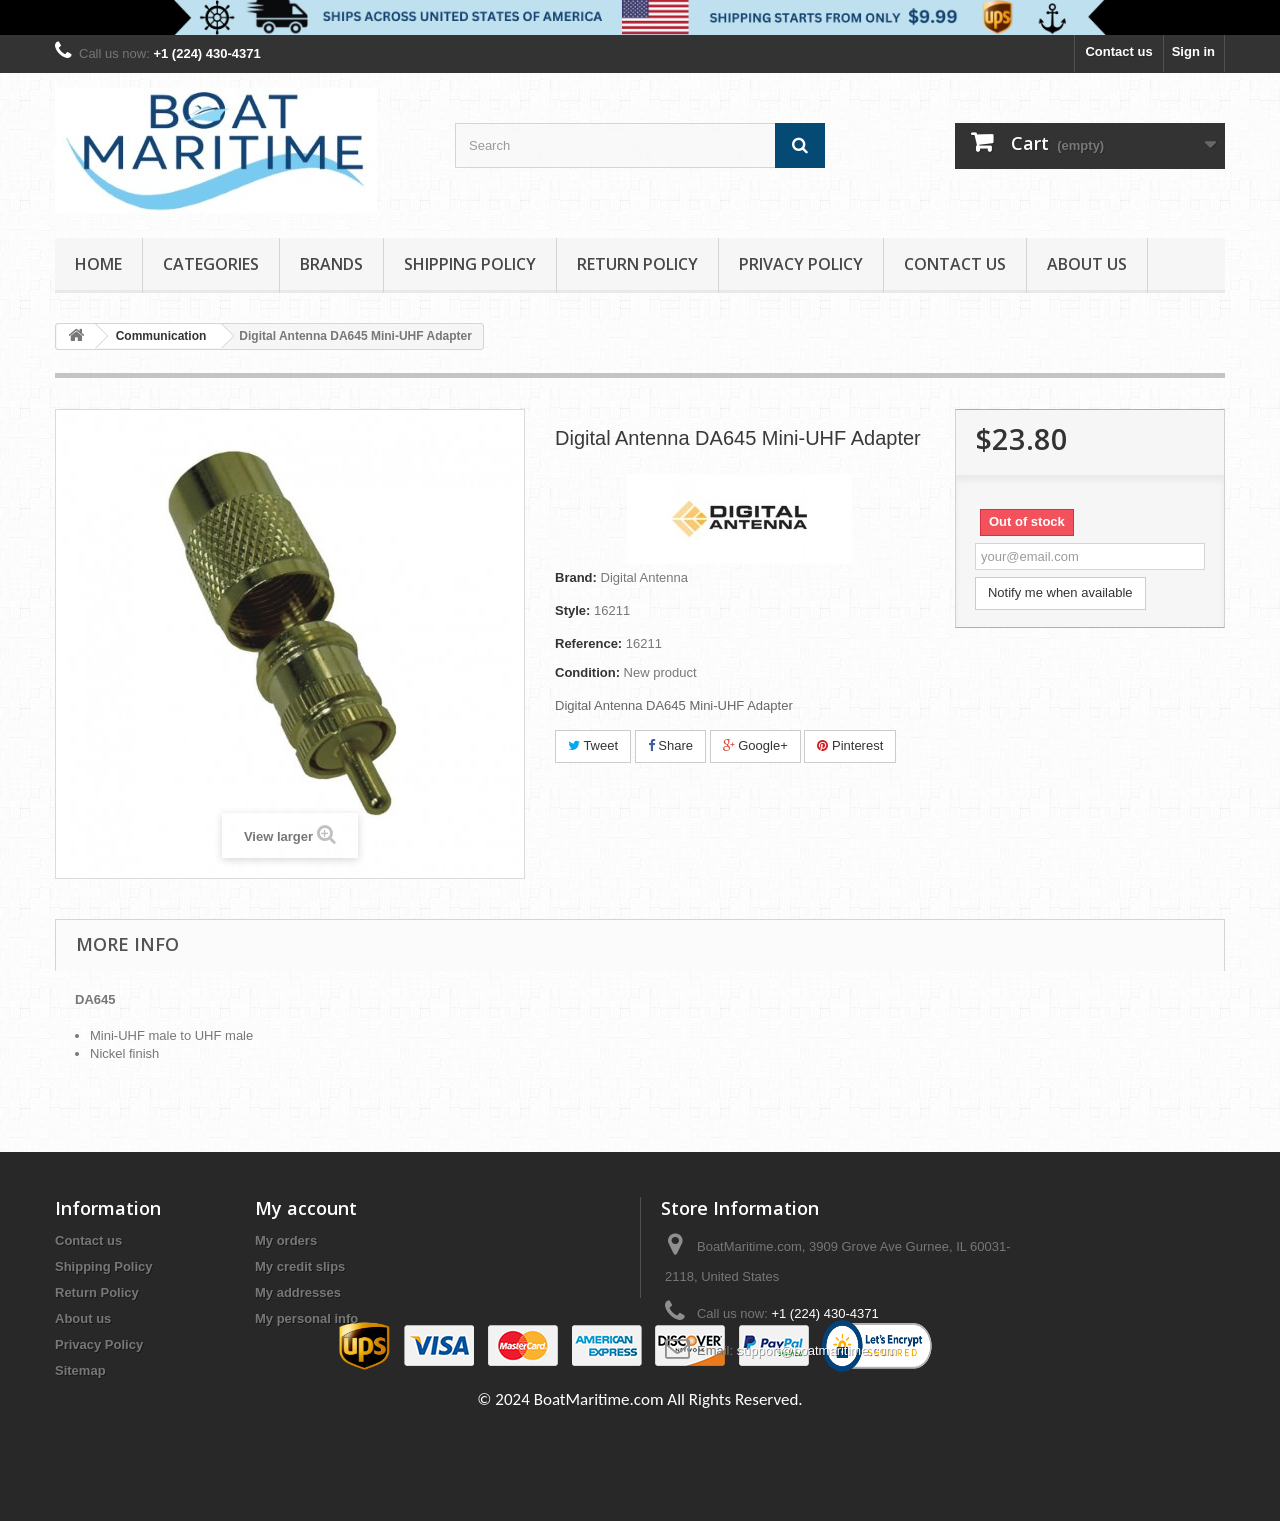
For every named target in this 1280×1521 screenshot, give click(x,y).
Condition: (587, 672)
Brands (331, 264)
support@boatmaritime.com (817, 1350)
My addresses (298, 1292)
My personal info (306, 1318)
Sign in (1193, 51)
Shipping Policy (470, 264)
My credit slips (300, 1266)
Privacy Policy (801, 264)
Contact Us (955, 264)
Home (98, 264)
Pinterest (850, 745)
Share (670, 745)
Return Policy (637, 264)
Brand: (576, 577)
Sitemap (80, 1370)
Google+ (755, 745)
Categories (211, 264)
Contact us (1118, 51)
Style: (572, 610)
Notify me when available (1060, 592)
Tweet (593, 745)
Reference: (588, 643)
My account (306, 1208)
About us (1087, 264)
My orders (286, 1240)
